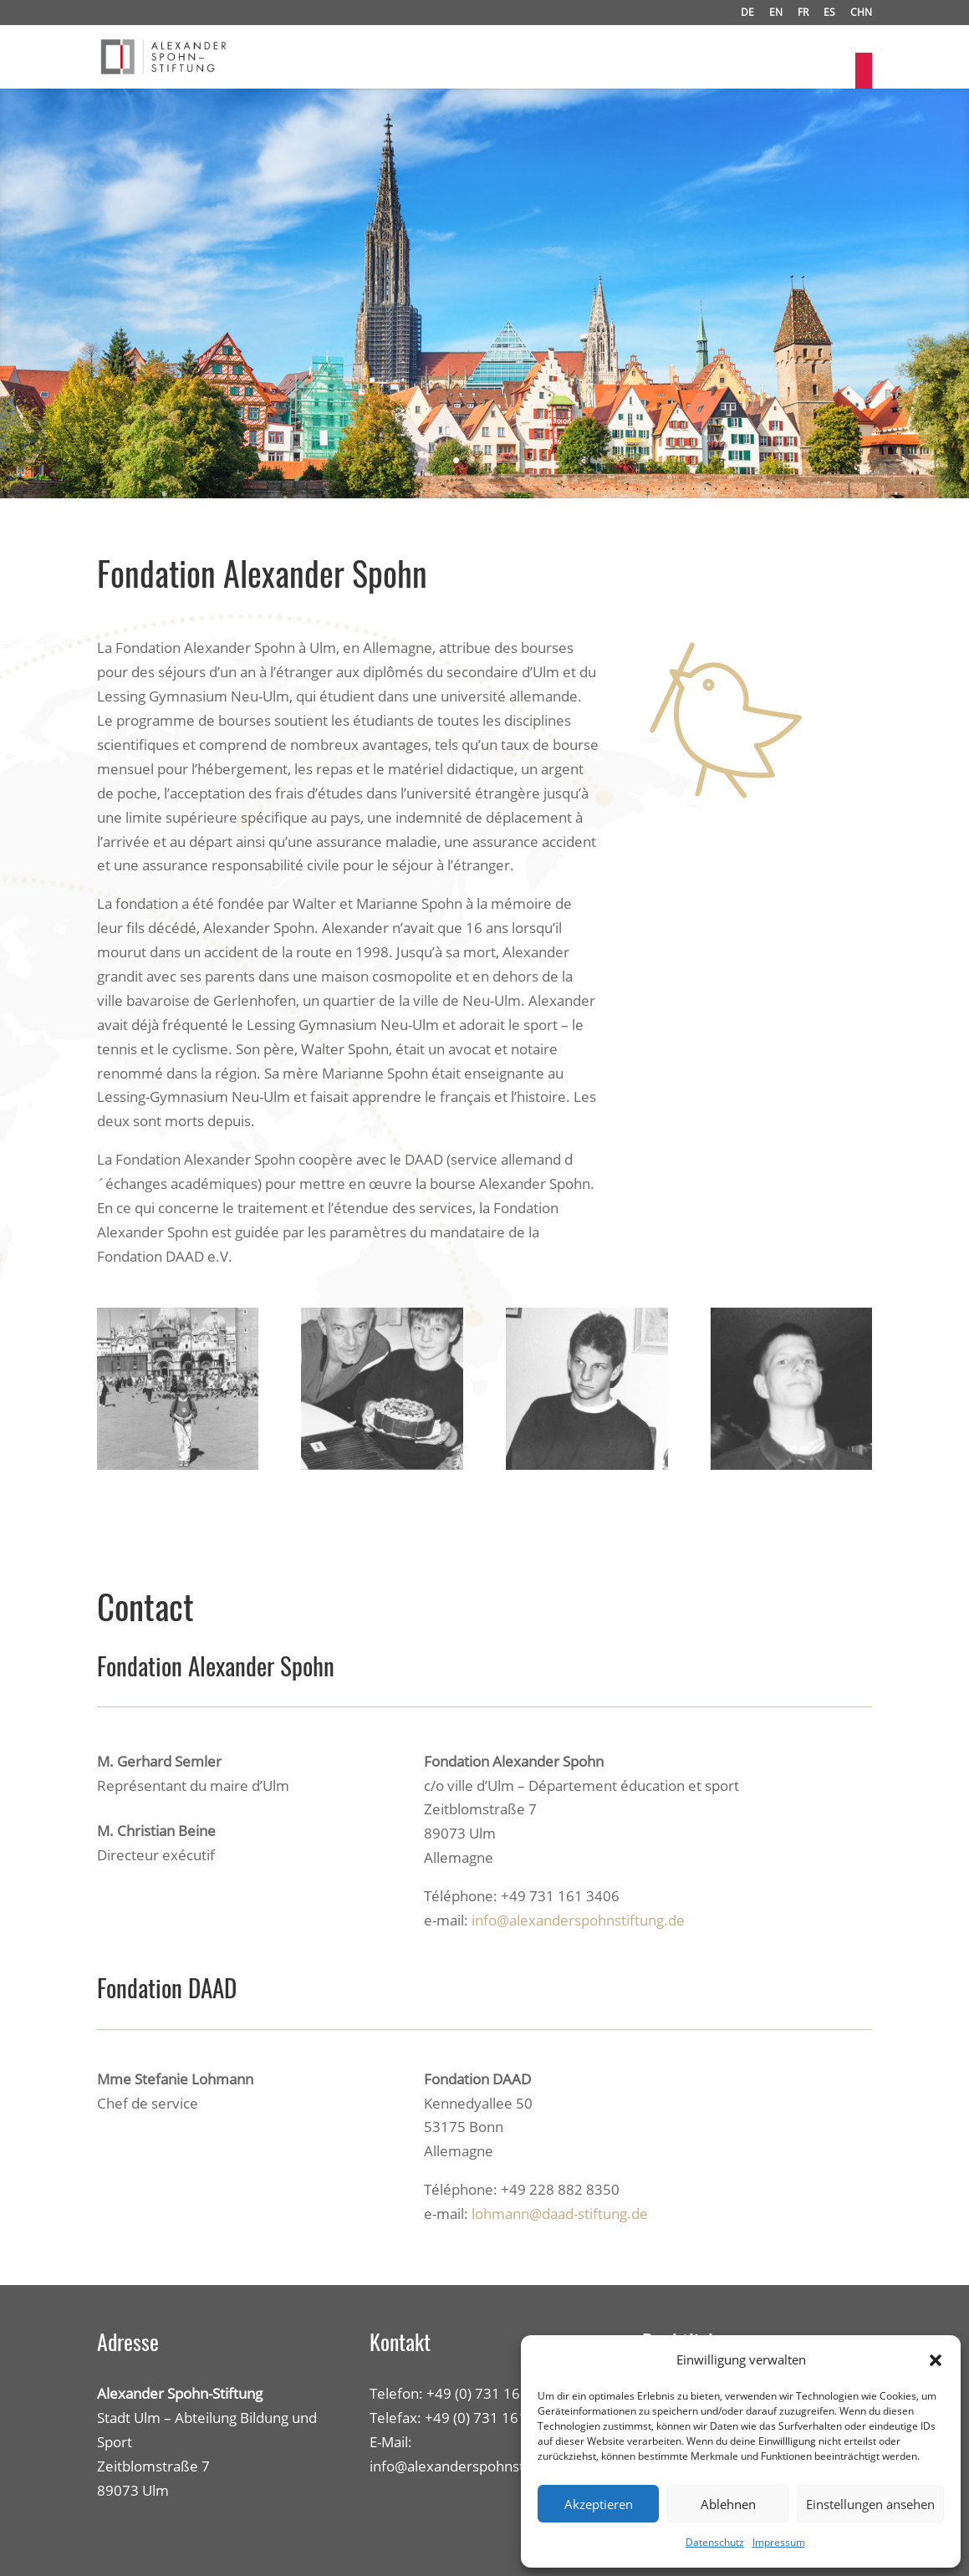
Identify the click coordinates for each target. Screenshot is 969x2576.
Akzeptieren (598, 2504)
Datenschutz (715, 2542)
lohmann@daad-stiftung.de (560, 2213)
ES (829, 13)
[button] (935, 2360)
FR (803, 13)
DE (747, 13)
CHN (861, 13)
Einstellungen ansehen (870, 2504)
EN (776, 13)
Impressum (778, 2542)
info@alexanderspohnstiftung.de (578, 1920)
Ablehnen (728, 2504)
